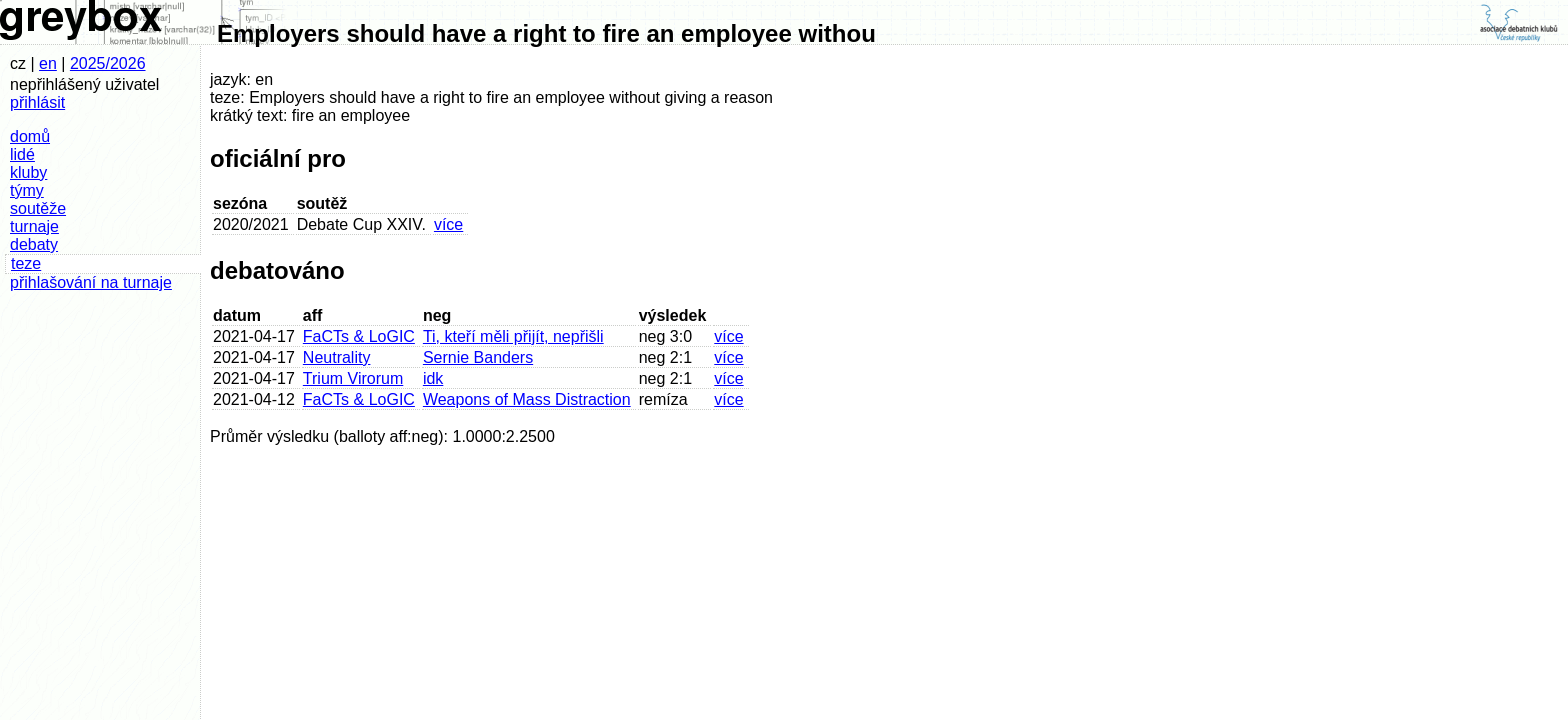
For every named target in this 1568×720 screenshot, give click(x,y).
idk (433, 378)
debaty (34, 244)
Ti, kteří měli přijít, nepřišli (513, 336)
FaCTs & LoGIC (359, 336)
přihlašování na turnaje (91, 282)
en (48, 63)
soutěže (38, 208)
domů (30, 136)
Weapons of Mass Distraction (527, 399)
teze (26, 263)
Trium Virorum (353, 378)
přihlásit (37, 102)
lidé (22, 154)
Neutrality (337, 357)
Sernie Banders (478, 357)
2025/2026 (108, 63)
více (448, 224)
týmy (27, 190)
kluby (28, 172)
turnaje (34, 226)
